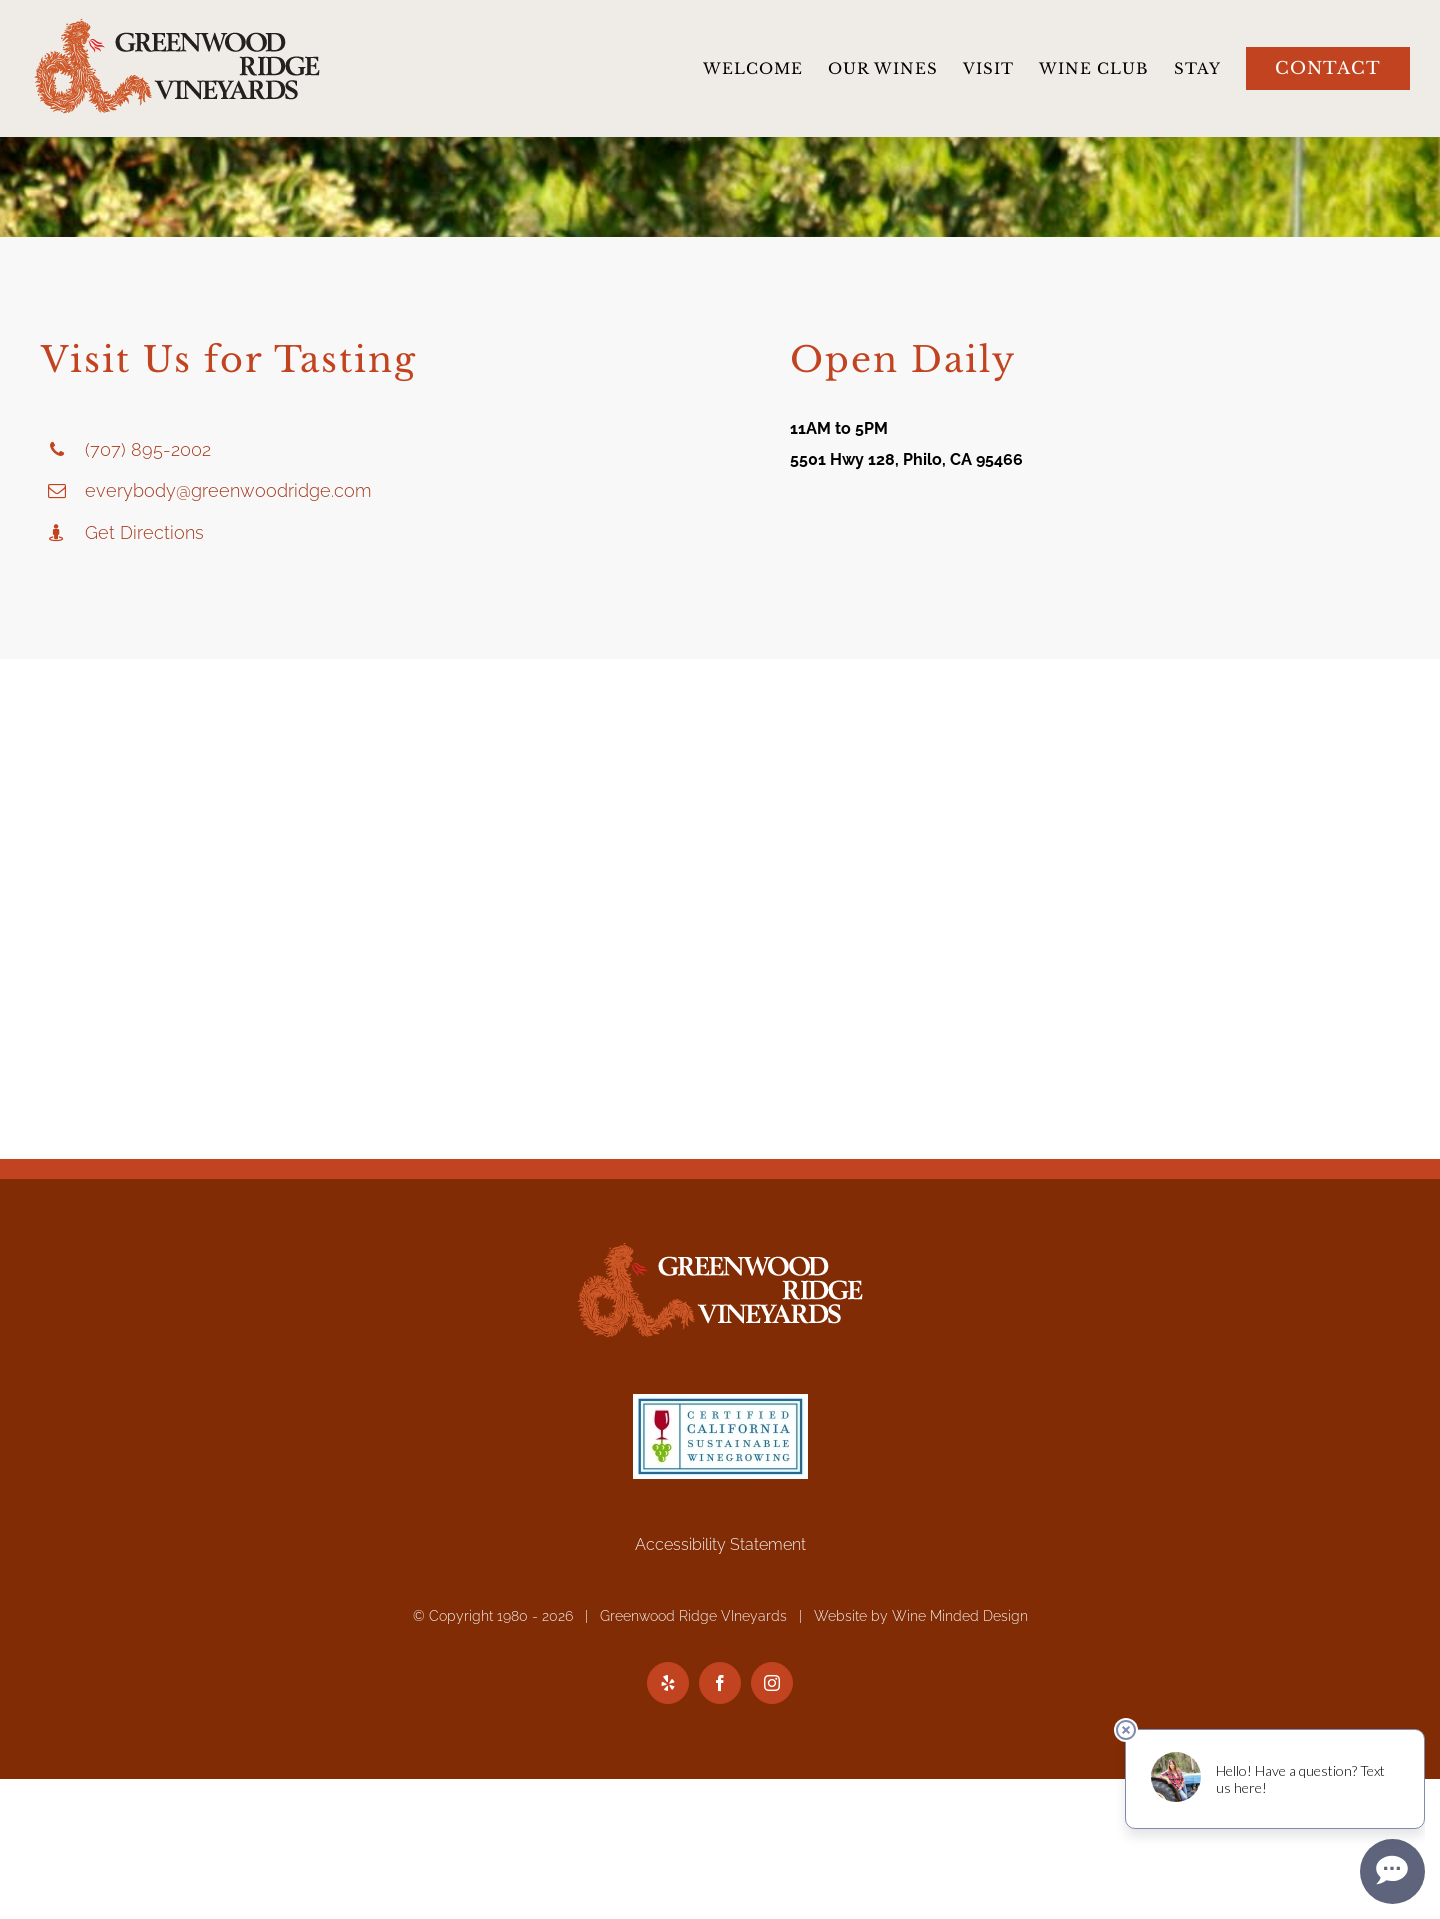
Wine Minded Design (960, 1616)
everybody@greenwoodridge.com (228, 490)
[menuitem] (765, 68)
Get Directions (144, 532)
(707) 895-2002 (148, 449)
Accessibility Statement (720, 1544)
